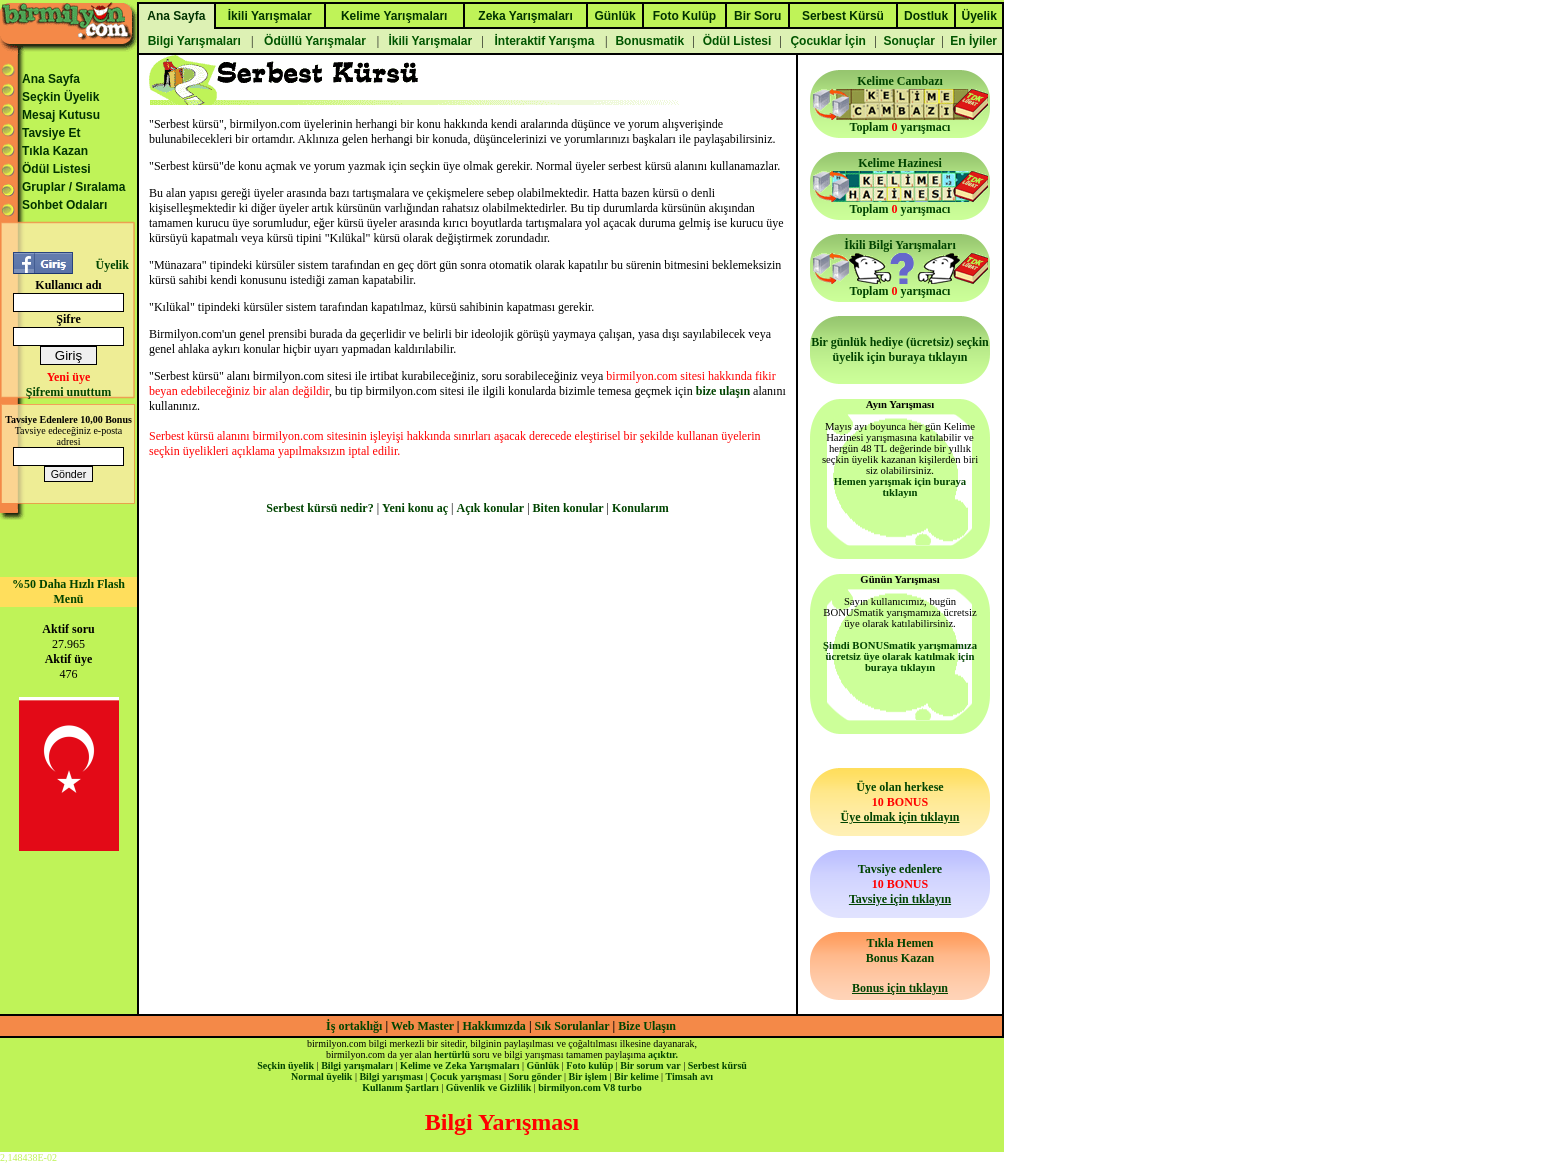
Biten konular (568, 508)
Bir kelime (636, 1076)
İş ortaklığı (354, 1026)
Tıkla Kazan (55, 151)
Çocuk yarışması (465, 1076)
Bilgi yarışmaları (357, 1065)
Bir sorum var (650, 1065)
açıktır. (663, 1054)
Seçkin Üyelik (60, 97)
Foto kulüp (589, 1065)
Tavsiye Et (51, 133)
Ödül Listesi (56, 169)
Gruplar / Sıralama (73, 187)
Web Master (424, 1026)
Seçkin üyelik (285, 1065)
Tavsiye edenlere (900, 884)
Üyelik (111, 265)
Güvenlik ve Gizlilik (489, 1087)
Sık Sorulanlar (572, 1026)
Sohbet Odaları (64, 205)
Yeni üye (69, 377)
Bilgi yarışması (391, 1076)
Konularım (640, 508)
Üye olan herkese (899, 802)
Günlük (542, 1065)
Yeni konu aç (415, 508)
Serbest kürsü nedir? (319, 508)
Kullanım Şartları (400, 1087)
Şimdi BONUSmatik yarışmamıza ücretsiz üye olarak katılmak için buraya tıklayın (900, 656)
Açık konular (491, 508)
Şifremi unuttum (68, 392)
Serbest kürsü (717, 1065)
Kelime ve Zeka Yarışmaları (459, 1065)
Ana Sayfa (51, 79)
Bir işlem (588, 1076)
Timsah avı (689, 1076)
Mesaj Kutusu (61, 115)
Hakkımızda (494, 1026)
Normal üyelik (321, 1076)
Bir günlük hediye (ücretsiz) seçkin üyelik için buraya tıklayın (900, 349)
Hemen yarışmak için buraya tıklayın (900, 487)
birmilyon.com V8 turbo (589, 1087)
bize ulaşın (723, 391)
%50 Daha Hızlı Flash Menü (68, 591)
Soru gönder (535, 1076)
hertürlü (452, 1054)
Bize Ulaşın (647, 1026)
